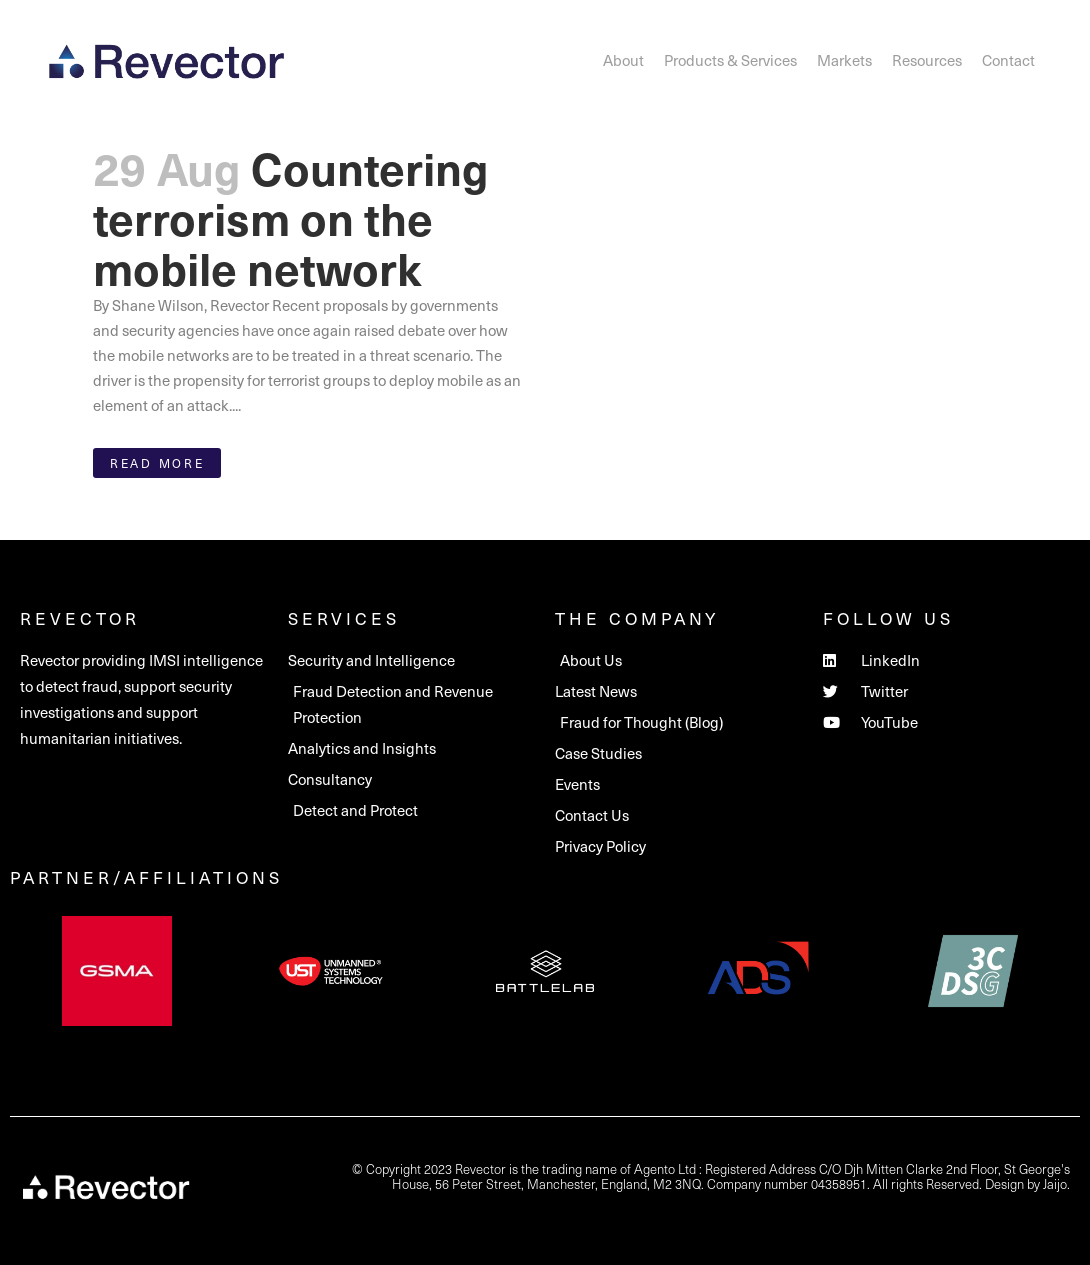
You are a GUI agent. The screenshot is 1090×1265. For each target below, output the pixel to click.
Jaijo (1055, 1183)
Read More (157, 463)
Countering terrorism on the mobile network (291, 217)
